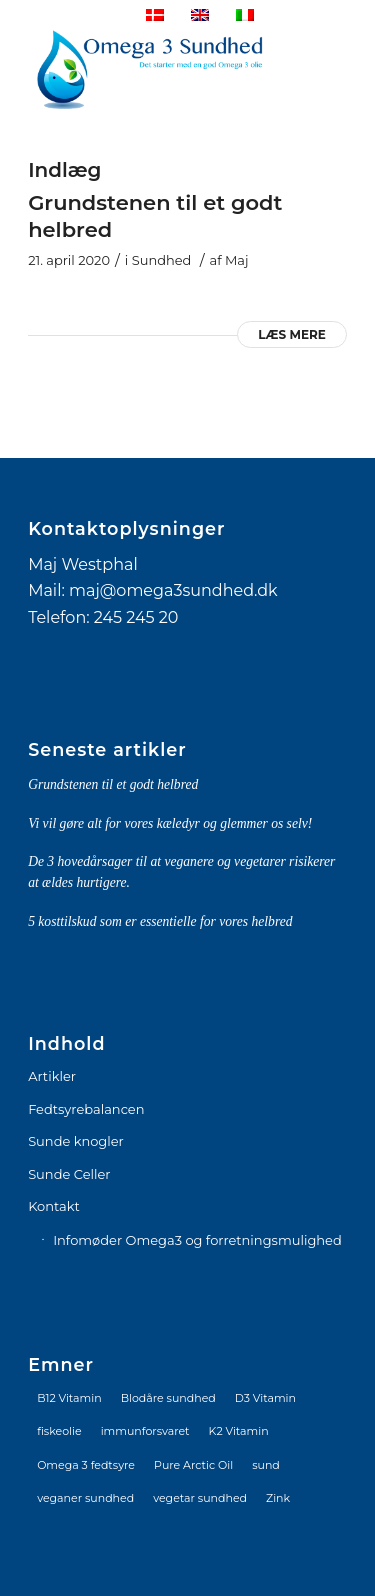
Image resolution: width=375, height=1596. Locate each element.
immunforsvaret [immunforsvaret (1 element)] (145, 1431)
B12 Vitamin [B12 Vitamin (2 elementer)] (69, 1398)
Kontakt (54, 1206)
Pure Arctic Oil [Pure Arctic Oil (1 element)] (193, 1465)
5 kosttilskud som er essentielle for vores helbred (160, 921)
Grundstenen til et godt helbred (113, 784)
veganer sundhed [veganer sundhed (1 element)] (85, 1498)
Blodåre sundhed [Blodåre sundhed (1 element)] (168, 1398)
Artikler (52, 1076)
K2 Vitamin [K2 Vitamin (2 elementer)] (239, 1431)
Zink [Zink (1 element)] (278, 1498)
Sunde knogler (76, 1141)
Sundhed (162, 260)
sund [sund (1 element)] (266, 1465)
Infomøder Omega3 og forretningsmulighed (197, 1240)
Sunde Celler (69, 1174)
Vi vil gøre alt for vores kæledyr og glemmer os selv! (170, 823)
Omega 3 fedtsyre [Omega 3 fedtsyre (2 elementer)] (86, 1465)
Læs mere (292, 334)
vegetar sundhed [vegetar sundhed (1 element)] (200, 1498)
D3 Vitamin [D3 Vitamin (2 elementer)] (265, 1398)
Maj (237, 260)
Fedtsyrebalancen (86, 1109)
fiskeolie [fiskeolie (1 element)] (59, 1431)
